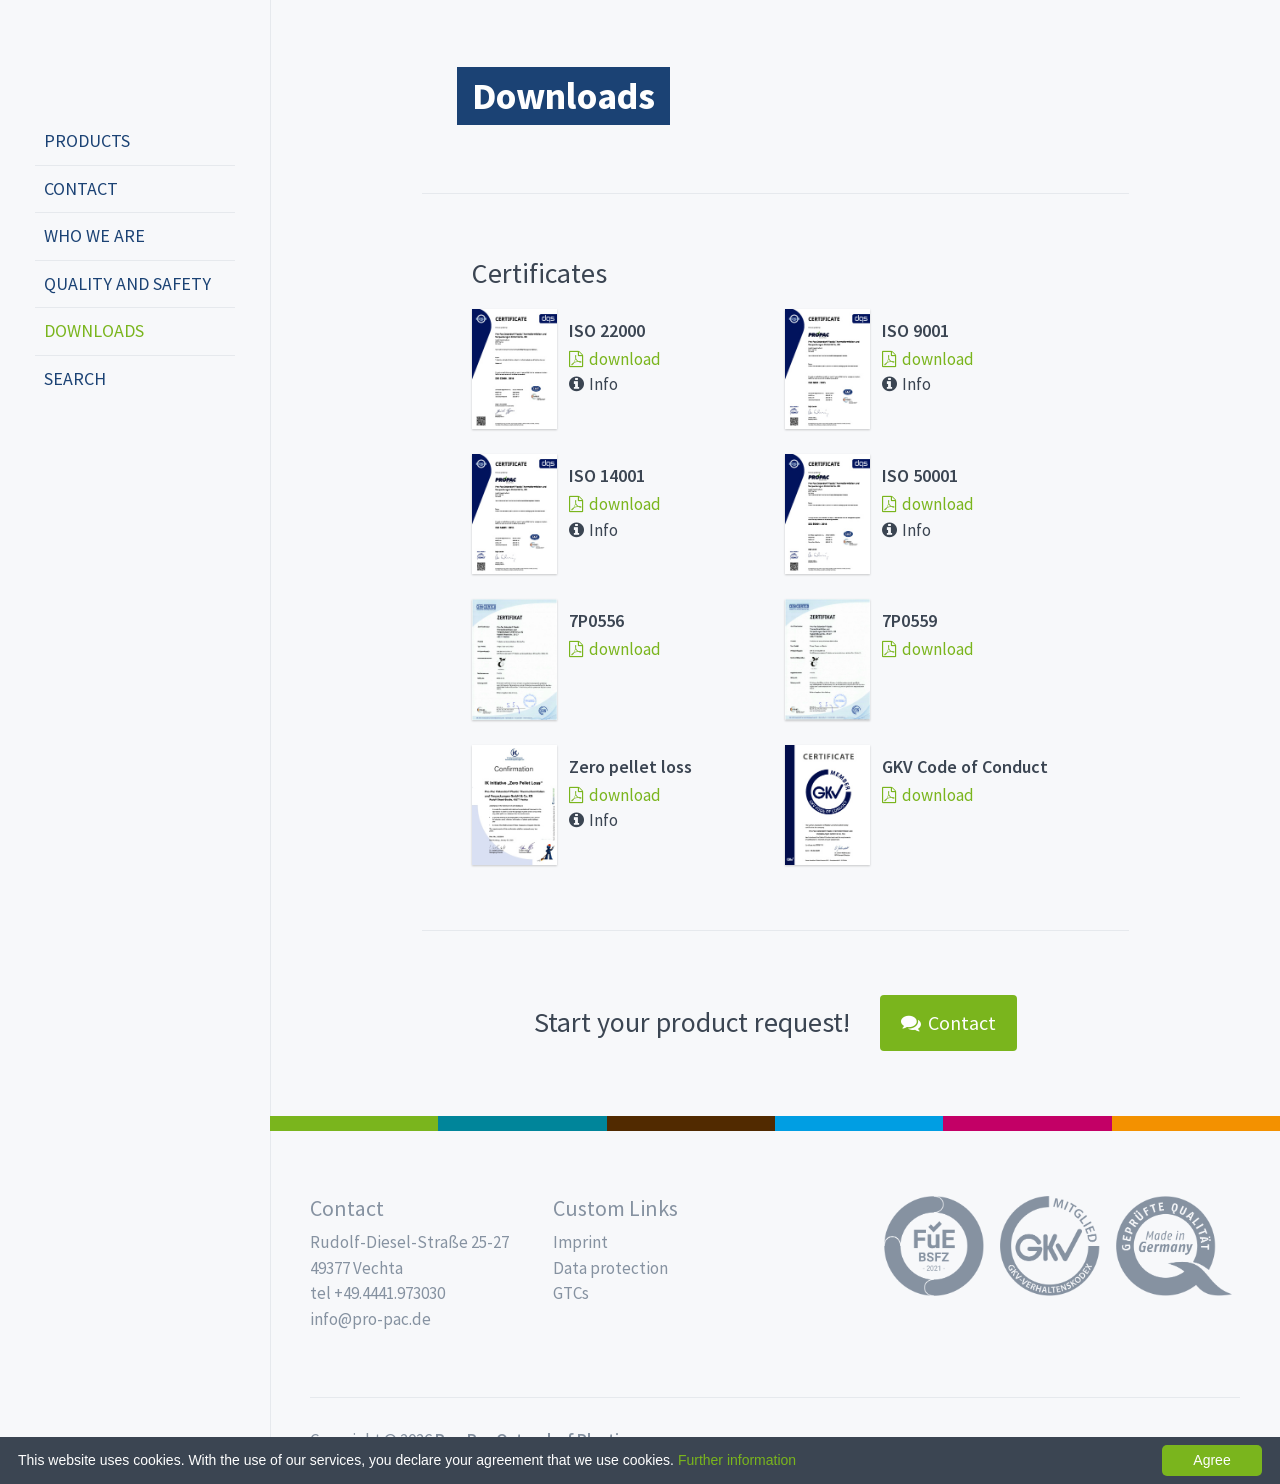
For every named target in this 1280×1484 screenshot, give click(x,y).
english (86, 445)
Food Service (1027, 1123)
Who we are (94, 235)
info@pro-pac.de (370, 1319)
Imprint (580, 1242)
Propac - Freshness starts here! (110, 59)
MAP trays (522, 1123)
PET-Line (1196, 1123)
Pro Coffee (691, 1123)
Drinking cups (859, 1123)
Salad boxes (354, 1123)
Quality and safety (127, 283)
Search (75, 378)
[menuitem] (135, 142)
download (615, 359)
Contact (81, 188)
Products (87, 140)
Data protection (610, 1268)
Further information (737, 1460)
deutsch (56, 445)
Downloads (94, 330)
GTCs (571, 1293)
